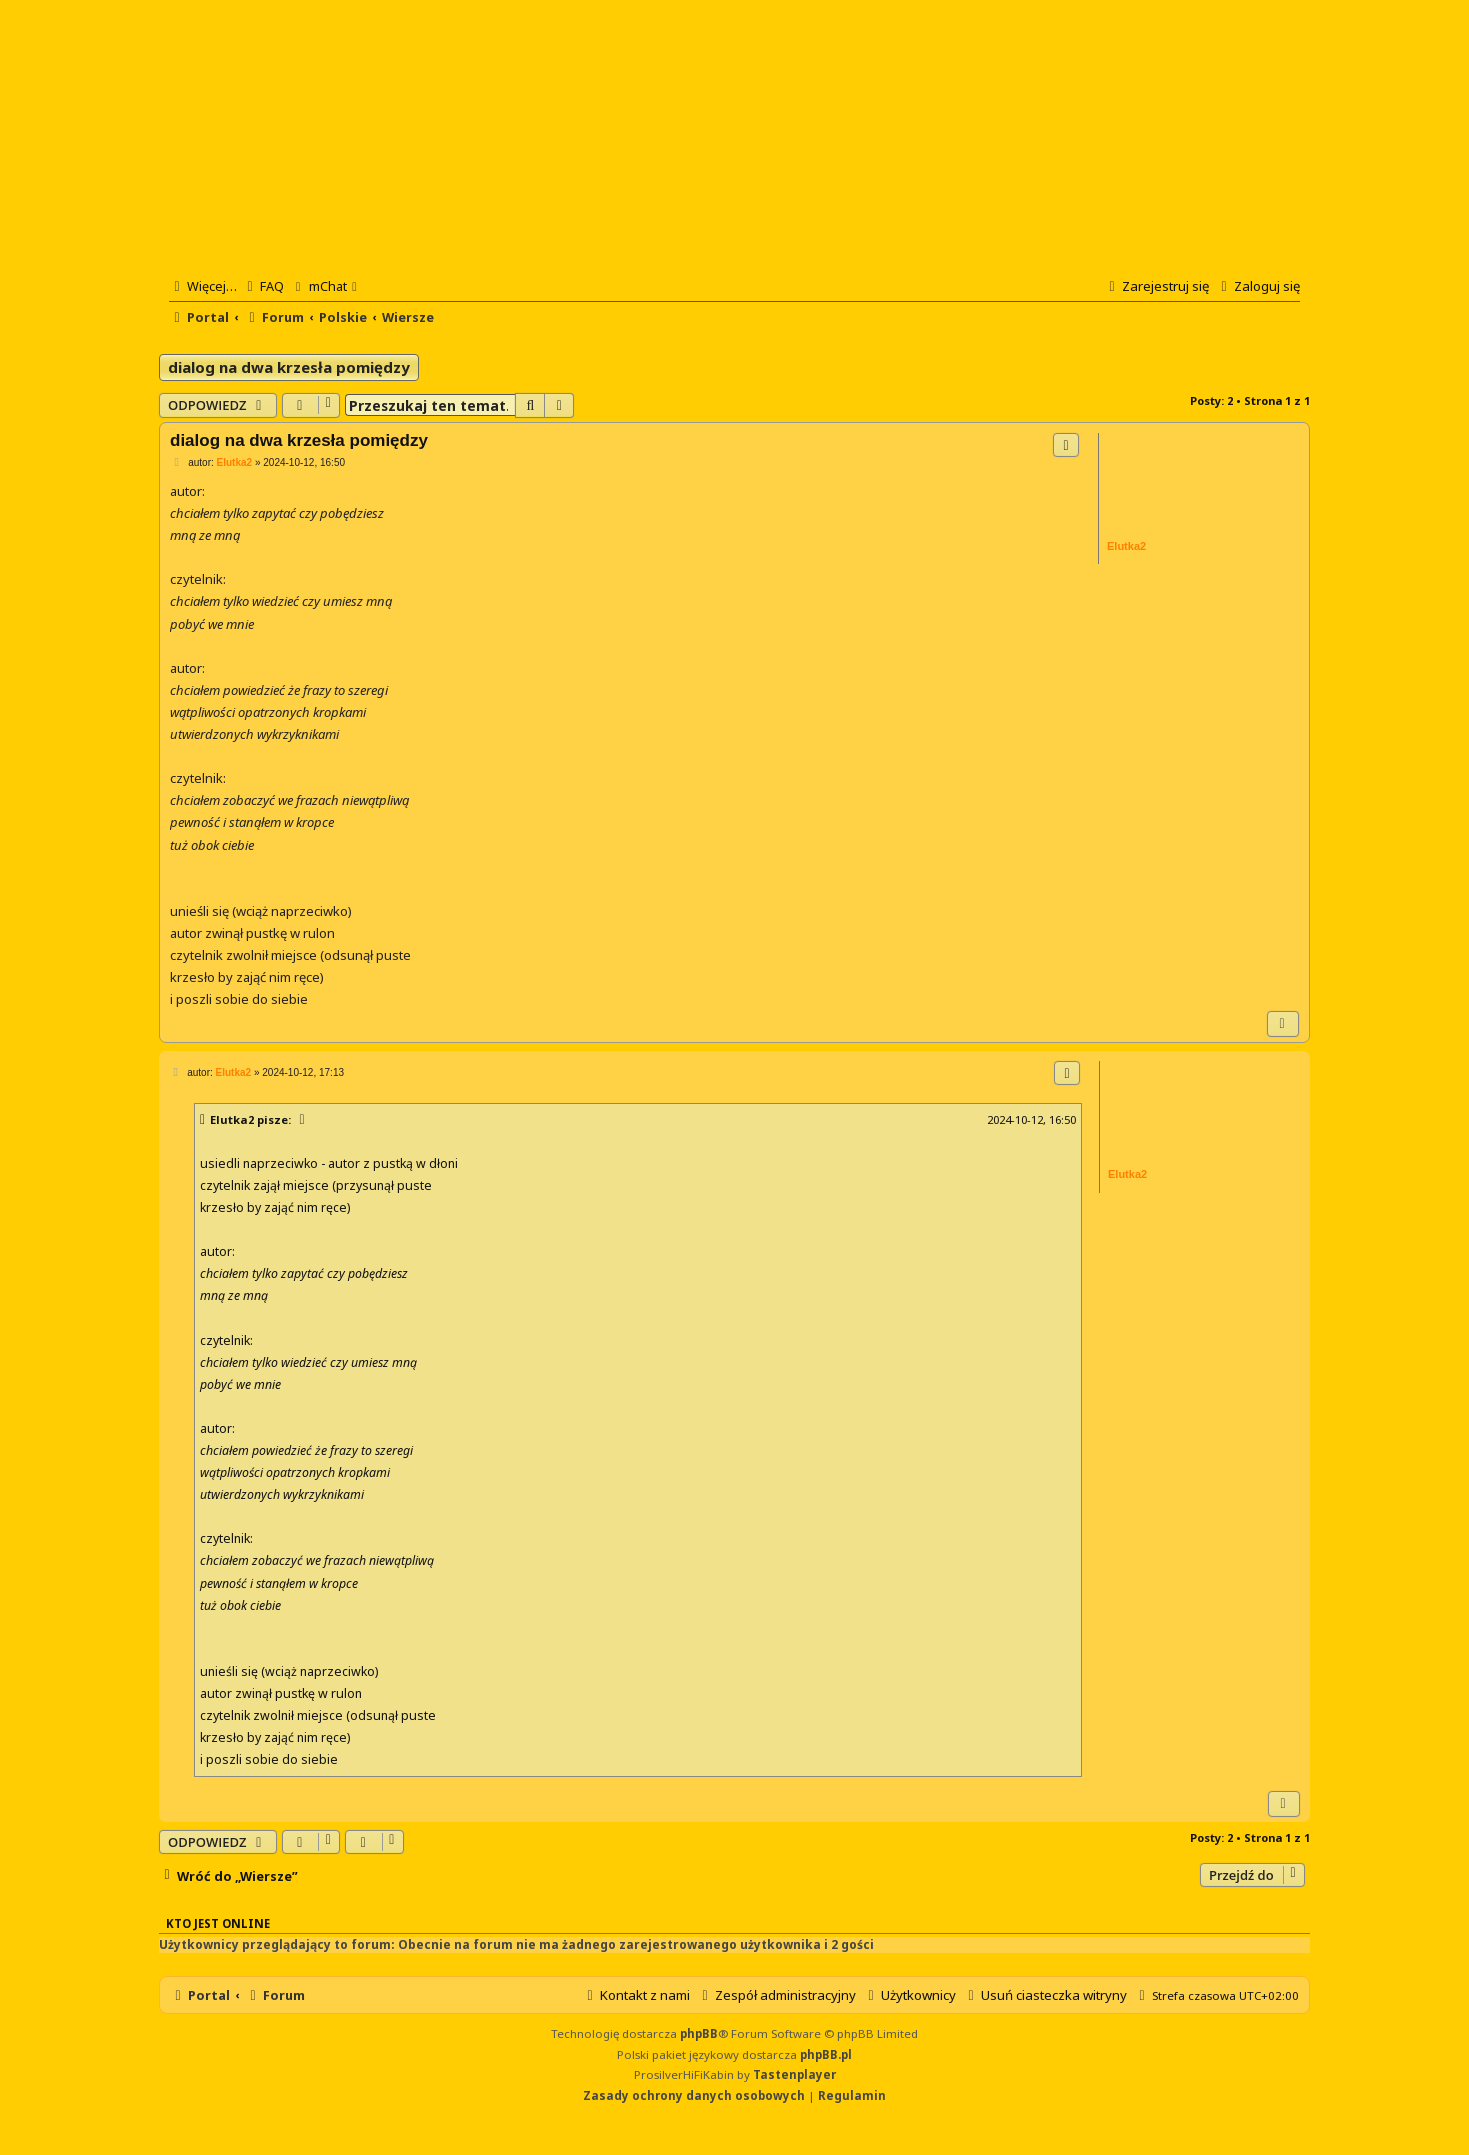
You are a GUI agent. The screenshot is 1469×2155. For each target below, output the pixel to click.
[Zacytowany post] (303, 1120)
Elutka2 (232, 1119)
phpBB (699, 2033)
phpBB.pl (826, 2054)
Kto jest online (218, 1923)
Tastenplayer (794, 2074)
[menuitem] (263, 286)
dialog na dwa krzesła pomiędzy (289, 367)
